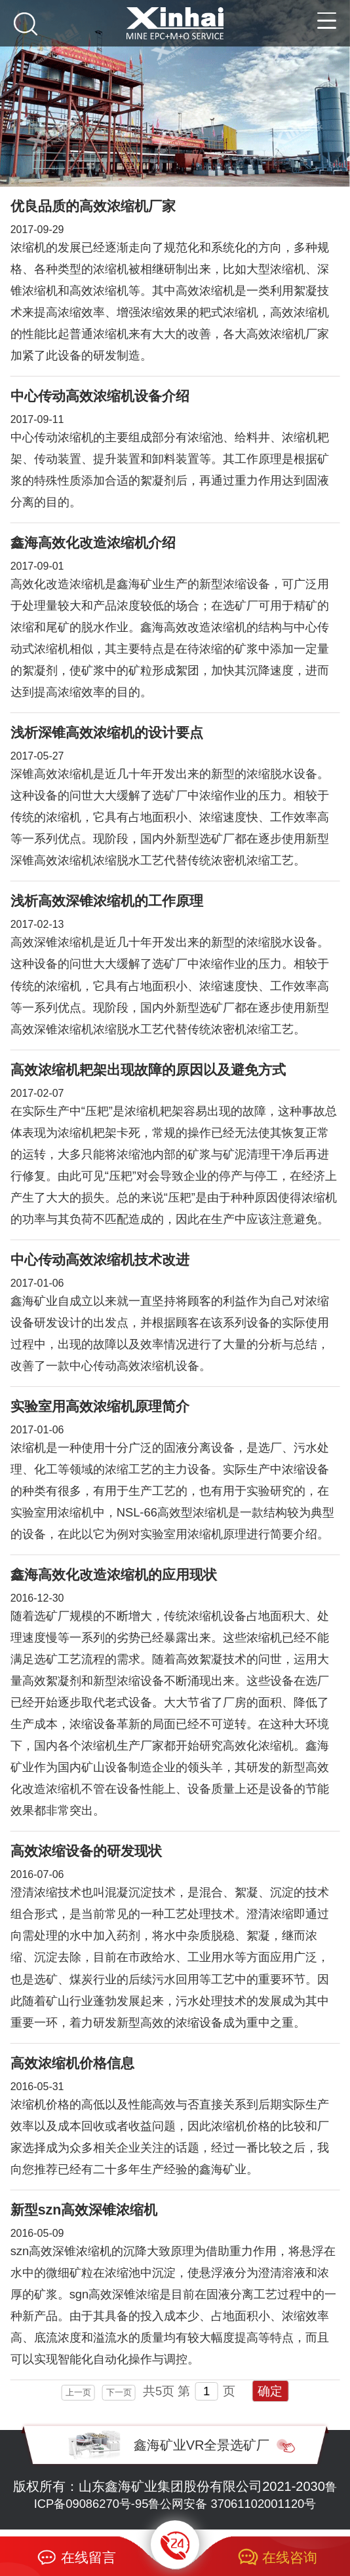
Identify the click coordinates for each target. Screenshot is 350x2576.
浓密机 (228, 1029)
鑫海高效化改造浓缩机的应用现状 (113, 1575)
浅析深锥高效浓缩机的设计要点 (106, 733)
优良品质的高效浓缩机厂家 (93, 206)
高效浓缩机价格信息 (72, 2063)
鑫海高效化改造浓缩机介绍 (93, 543)
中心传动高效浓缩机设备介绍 (99, 396)
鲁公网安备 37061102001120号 (232, 2504)
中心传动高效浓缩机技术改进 (99, 1260)
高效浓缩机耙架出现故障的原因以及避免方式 (148, 1070)
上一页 (78, 2392)
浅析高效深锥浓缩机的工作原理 (106, 901)
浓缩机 (28, 247)
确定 (270, 2391)
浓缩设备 (305, 1469)
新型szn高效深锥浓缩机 (84, 2210)
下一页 (119, 2392)
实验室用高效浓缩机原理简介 (99, 1406)
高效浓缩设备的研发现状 (86, 1851)
